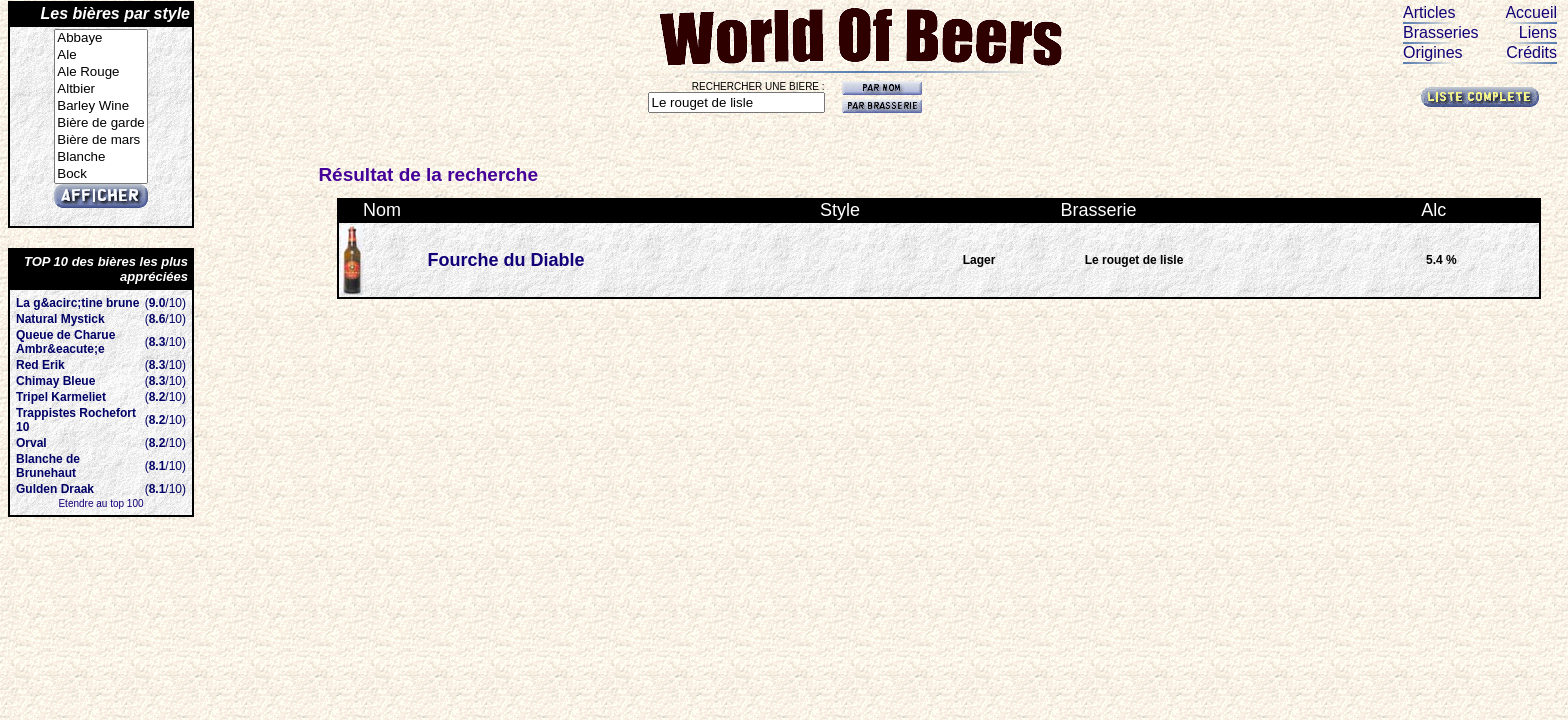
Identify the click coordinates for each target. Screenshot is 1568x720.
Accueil (1531, 12)
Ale (100, 55)
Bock (100, 174)
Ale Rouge (100, 72)
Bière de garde (100, 123)
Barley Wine (100, 106)
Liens (1538, 32)
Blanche (100, 157)
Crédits (1531, 52)
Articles (1429, 12)
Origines (1433, 52)
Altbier (100, 89)
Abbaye (100, 38)
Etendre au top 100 (100, 503)
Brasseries (1441, 32)
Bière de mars (100, 140)
